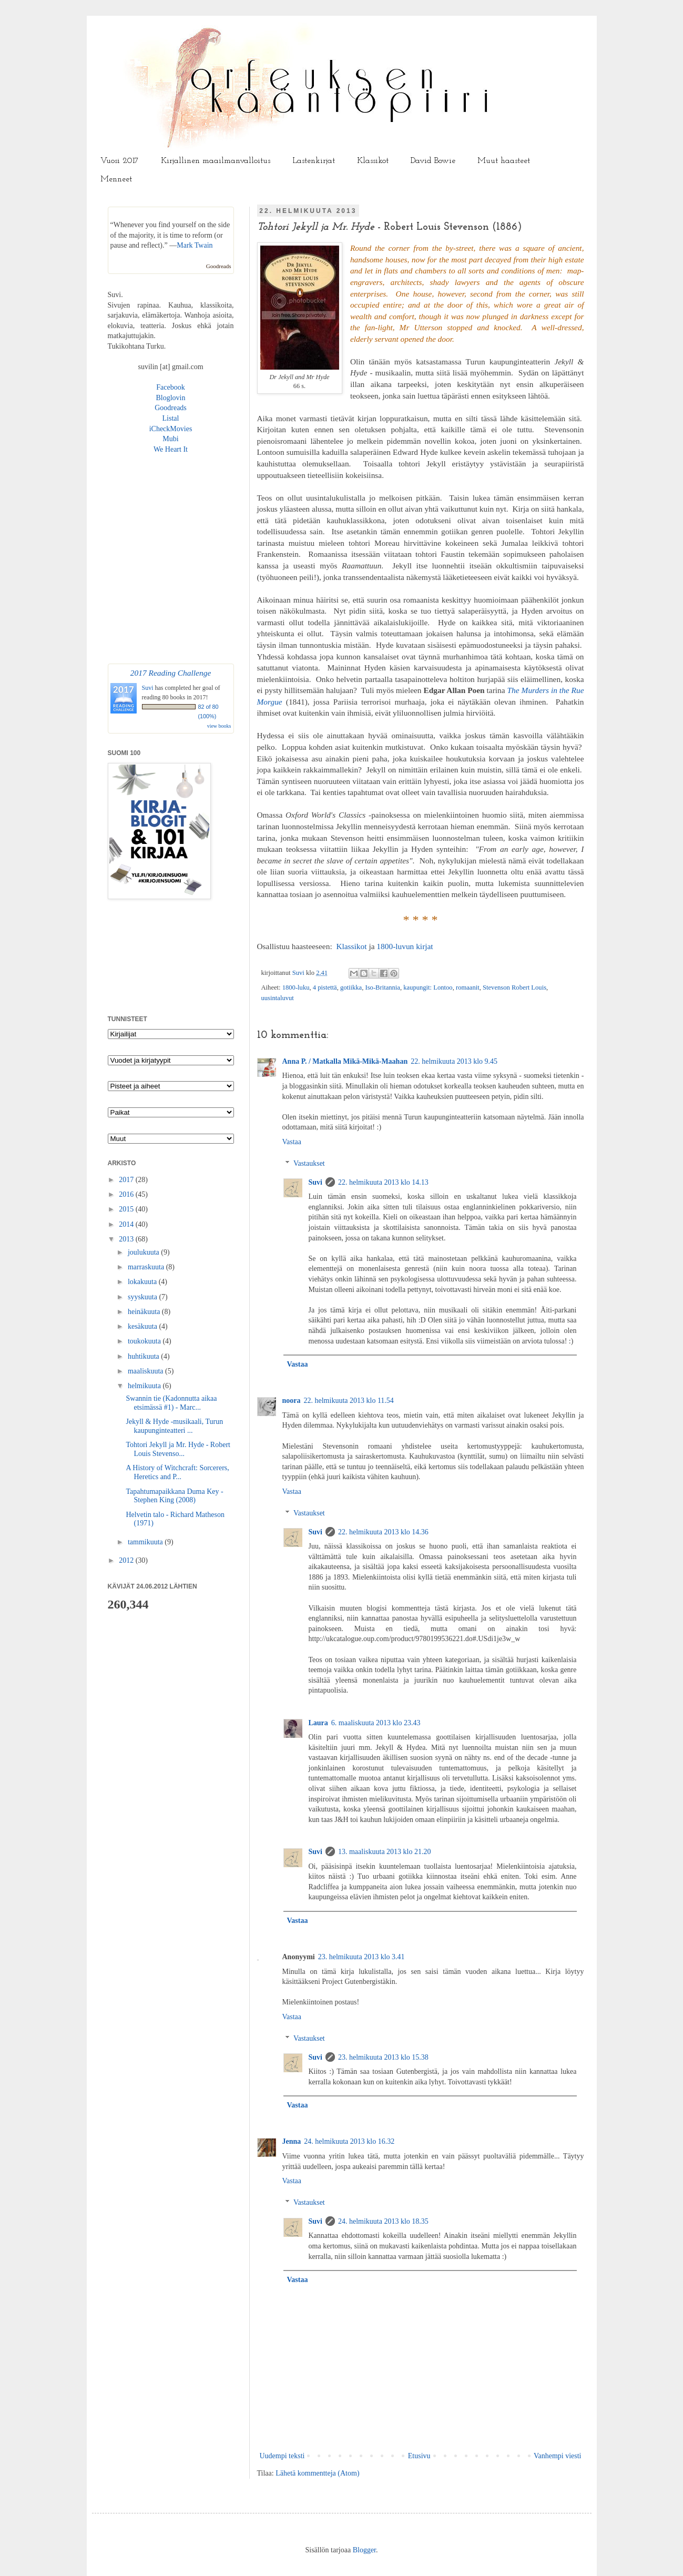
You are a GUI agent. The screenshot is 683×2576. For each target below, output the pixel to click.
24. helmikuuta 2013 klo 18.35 (383, 2221)
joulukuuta (144, 1252)
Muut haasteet (503, 161)
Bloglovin (170, 398)
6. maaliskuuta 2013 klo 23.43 (376, 1723)
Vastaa (292, 1142)
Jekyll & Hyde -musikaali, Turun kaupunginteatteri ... (174, 1426)
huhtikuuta (144, 1356)
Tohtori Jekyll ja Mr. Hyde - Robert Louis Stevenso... (178, 1449)
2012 (127, 1560)
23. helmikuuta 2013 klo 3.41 (361, 1957)
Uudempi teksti (282, 2456)
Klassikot (373, 161)
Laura (318, 1723)
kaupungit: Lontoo (427, 987)
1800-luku (296, 987)
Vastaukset (309, 1163)
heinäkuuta (145, 1312)
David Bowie (433, 161)
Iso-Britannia (382, 987)
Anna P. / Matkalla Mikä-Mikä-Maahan (345, 1061)
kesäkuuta (143, 1326)
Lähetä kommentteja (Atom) (317, 2473)
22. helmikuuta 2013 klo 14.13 (383, 1182)
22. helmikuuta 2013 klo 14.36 (383, 1532)
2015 (127, 1209)
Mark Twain (194, 245)
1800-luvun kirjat (404, 946)
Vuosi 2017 (119, 161)
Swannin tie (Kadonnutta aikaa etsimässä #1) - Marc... (171, 1402)
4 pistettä (325, 987)
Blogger (364, 2550)
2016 (127, 1194)
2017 (127, 1180)
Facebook (170, 387)
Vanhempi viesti (558, 2456)
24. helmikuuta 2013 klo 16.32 (349, 2141)
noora (291, 1400)
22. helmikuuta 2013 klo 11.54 (349, 1400)
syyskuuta (143, 1297)
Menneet (116, 179)
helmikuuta (145, 1386)
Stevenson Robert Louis (514, 987)
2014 (127, 1224)
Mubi (170, 439)
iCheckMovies (170, 429)
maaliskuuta (146, 1371)
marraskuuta (147, 1267)
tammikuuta (146, 1542)
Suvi (299, 972)
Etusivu (419, 2456)
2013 (127, 1239)
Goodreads (218, 266)
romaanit (468, 987)
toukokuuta (145, 1341)
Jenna (291, 2141)
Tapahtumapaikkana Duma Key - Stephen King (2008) (174, 1496)
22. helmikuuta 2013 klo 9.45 (454, 1061)
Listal (170, 418)
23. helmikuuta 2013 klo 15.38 (383, 2057)
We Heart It (171, 449)
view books (219, 726)
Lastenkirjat (313, 161)
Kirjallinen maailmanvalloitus (215, 161)
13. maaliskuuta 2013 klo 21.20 (384, 1852)
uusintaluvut (277, 998)
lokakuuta (143, 1282)
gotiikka (351, 987)
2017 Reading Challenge (170, 672)
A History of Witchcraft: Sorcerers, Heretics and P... (177, 1472)
